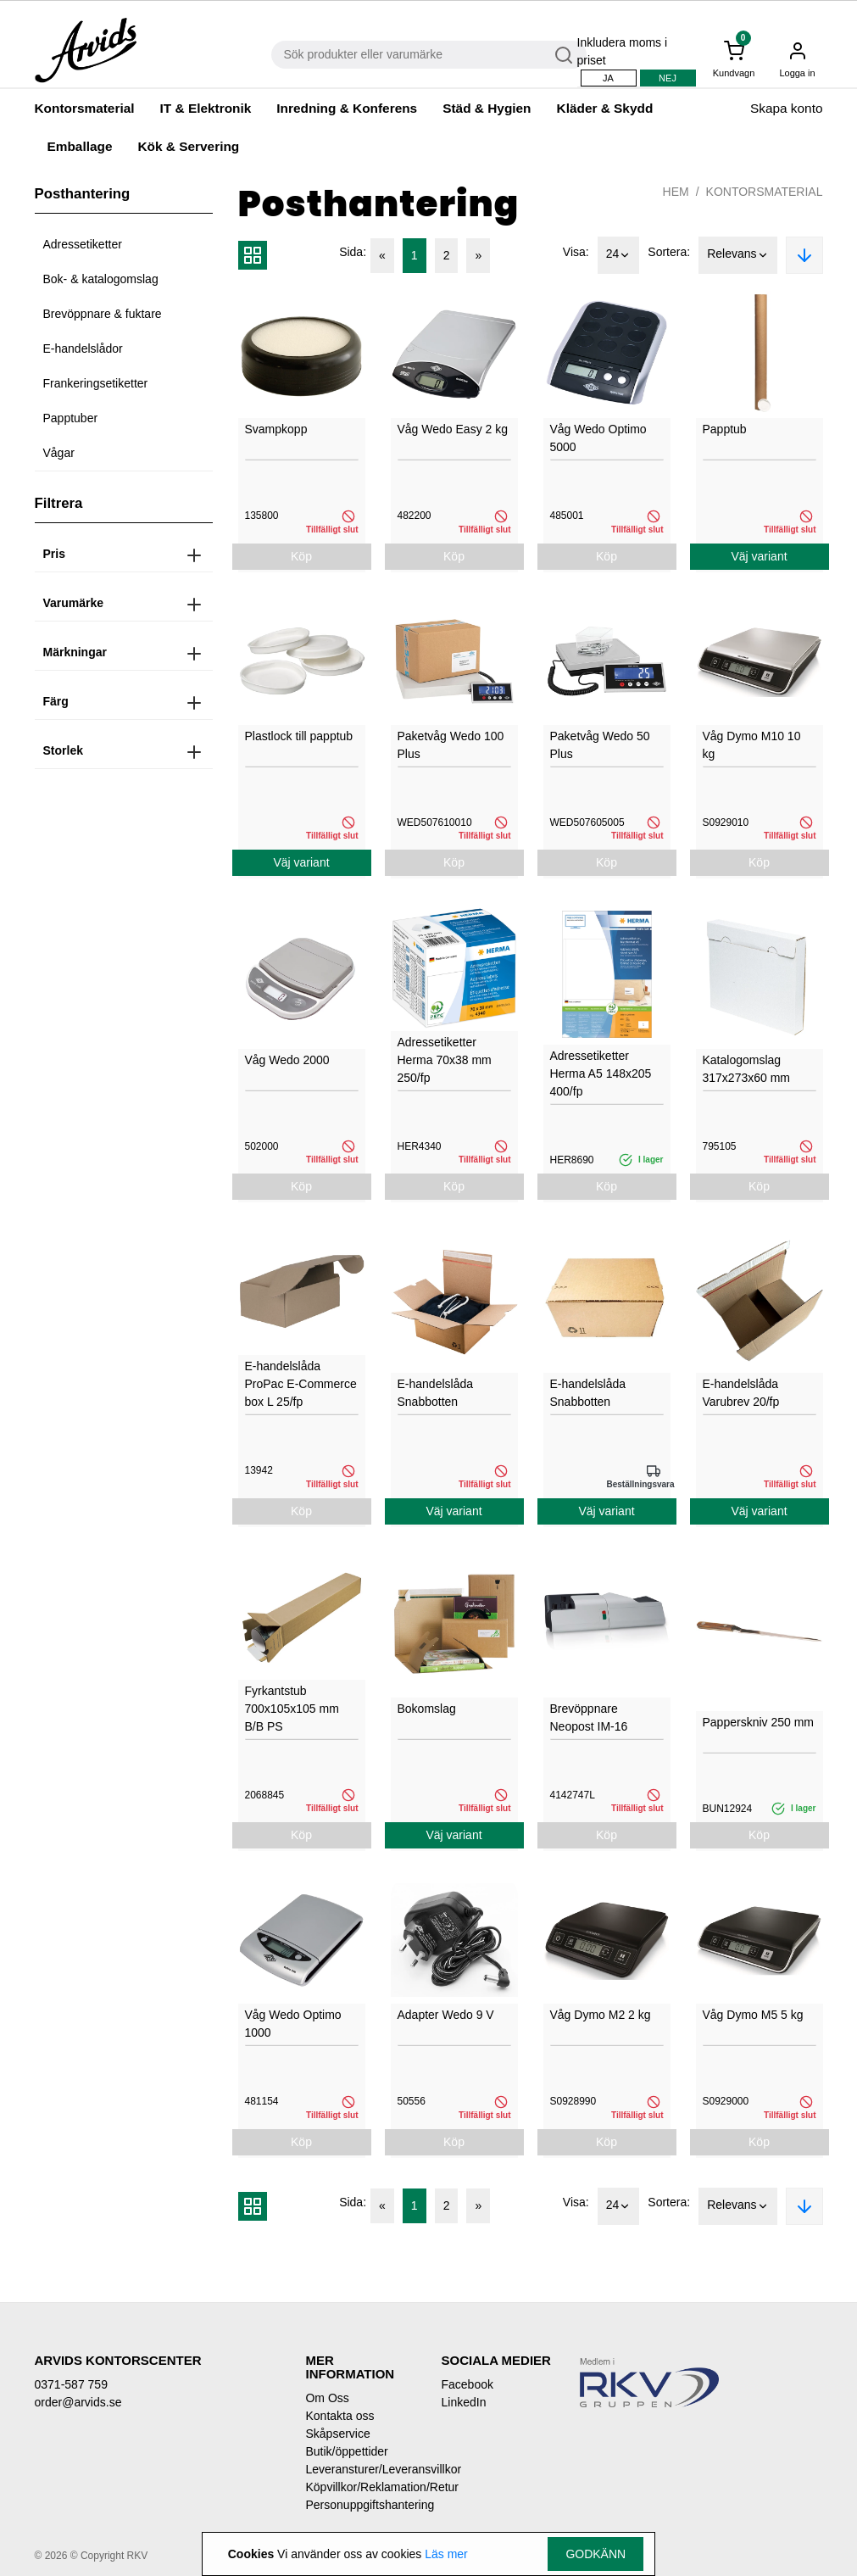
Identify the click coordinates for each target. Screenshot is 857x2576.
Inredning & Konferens (346, 108)
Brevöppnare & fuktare (102, 314)
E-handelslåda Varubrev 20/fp (741, 1392)
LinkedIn (463, 2402)
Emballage (80, 146)
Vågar (59, 453)
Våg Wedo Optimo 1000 (293, 2023)
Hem (676, 191)
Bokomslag (427, 1708)
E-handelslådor (83, 348)
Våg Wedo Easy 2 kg (453, 429)
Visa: (576, 252)
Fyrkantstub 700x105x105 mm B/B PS (292, 1708)
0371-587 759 (71, 2384)
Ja (608, 78)
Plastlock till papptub (299, 736)
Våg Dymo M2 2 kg (600, 2014)
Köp (301, 556)
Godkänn (595, 2554)
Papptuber (70, 418)
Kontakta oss (339, 2416)
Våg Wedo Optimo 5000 (598, 438)
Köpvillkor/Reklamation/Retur (360, 2487)
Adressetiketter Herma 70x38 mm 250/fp (445, 1059)
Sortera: (669, 252)
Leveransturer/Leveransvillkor (360, 2469)
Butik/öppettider (346, 2451)
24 (619, 255)
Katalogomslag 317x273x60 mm (747, 1068)
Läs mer (446, 2554)
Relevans (737, 255)
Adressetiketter (82, 244)
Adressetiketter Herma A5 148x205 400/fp (601, 1073)
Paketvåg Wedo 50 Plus (600, 745)
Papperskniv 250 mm (759, 1722)
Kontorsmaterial (85, 108)
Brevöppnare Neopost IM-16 (589, 1717)
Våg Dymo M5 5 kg (753, 2014)
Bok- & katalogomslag (101, 279)
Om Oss (326, 2398)
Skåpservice (337, 2433)
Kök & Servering (188, 146)
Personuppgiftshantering (360, 2505)
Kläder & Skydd (605, 108)
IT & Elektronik (206, 108)
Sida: (352, 252)
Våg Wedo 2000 (287, 1060)
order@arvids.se (78, 2402)
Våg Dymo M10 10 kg (752, 745)
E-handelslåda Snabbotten (436, 1392)
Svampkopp (276, 429)
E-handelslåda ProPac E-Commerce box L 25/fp (301, 1383)
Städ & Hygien (486, 108)
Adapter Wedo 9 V (446, 2014)
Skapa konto (786, 108)
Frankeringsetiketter (95, 383)
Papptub (725, 429)
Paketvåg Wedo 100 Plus (451, 745)
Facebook (466, 2384)
